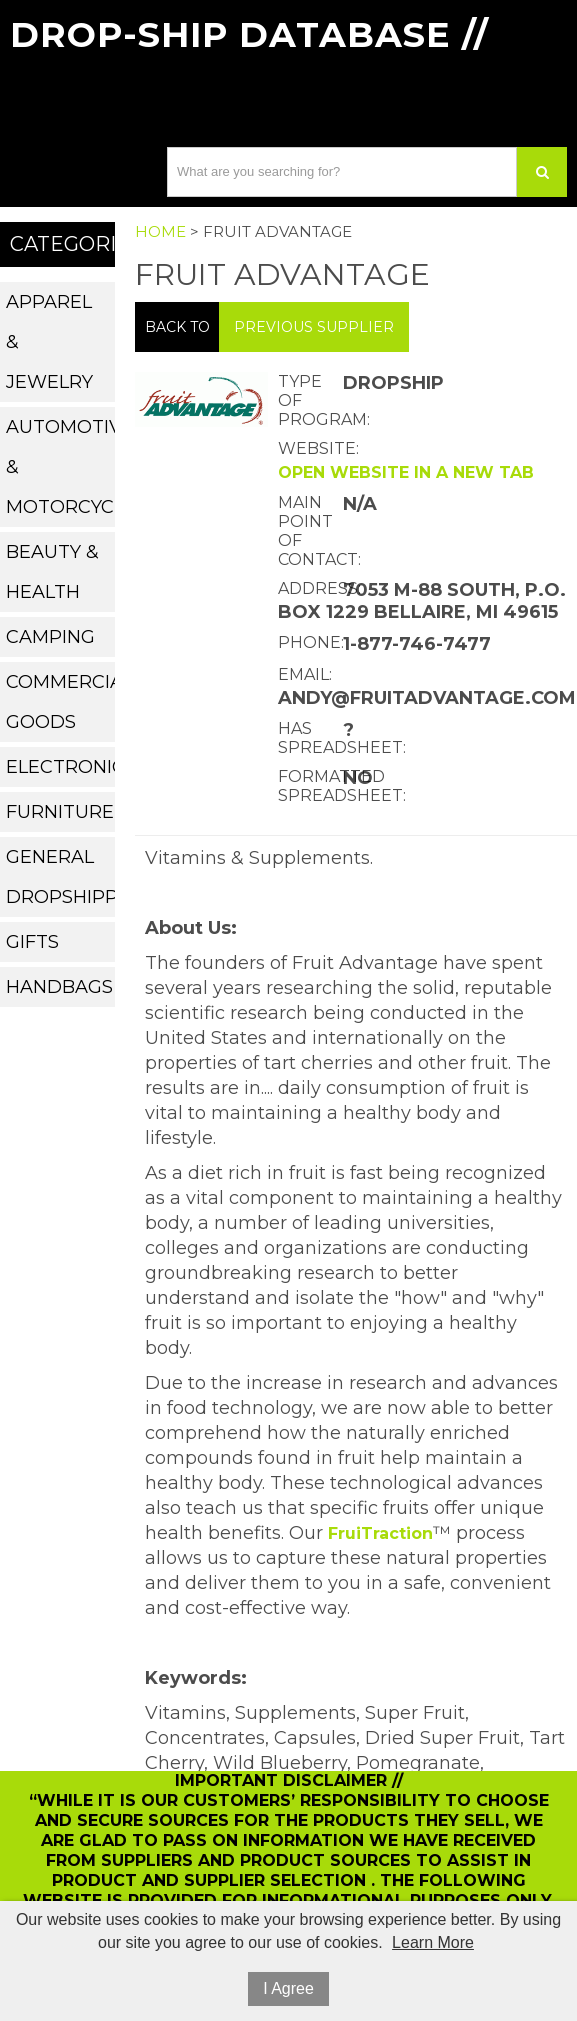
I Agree (288, 1988)
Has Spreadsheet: (308, 738)
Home (160, 231)
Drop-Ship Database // (249, 34)
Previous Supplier (314, 327)
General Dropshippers (61, 877)
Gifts (32, 942)
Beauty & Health (52, 572)
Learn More (433, 1942)
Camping (50, 637)
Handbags (59, 987)
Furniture (60, 812)
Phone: (308, 642)
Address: (308, 588)
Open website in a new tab (406, 472)
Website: (308, 448)
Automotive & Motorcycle (61, 467)
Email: (305, 674)
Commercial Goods (61, 702)
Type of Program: (308, 400)
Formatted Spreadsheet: (308, 786)
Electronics (61, 767)
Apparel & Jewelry (49, 342)
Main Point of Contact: (308, 531)
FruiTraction (380, 1533)
